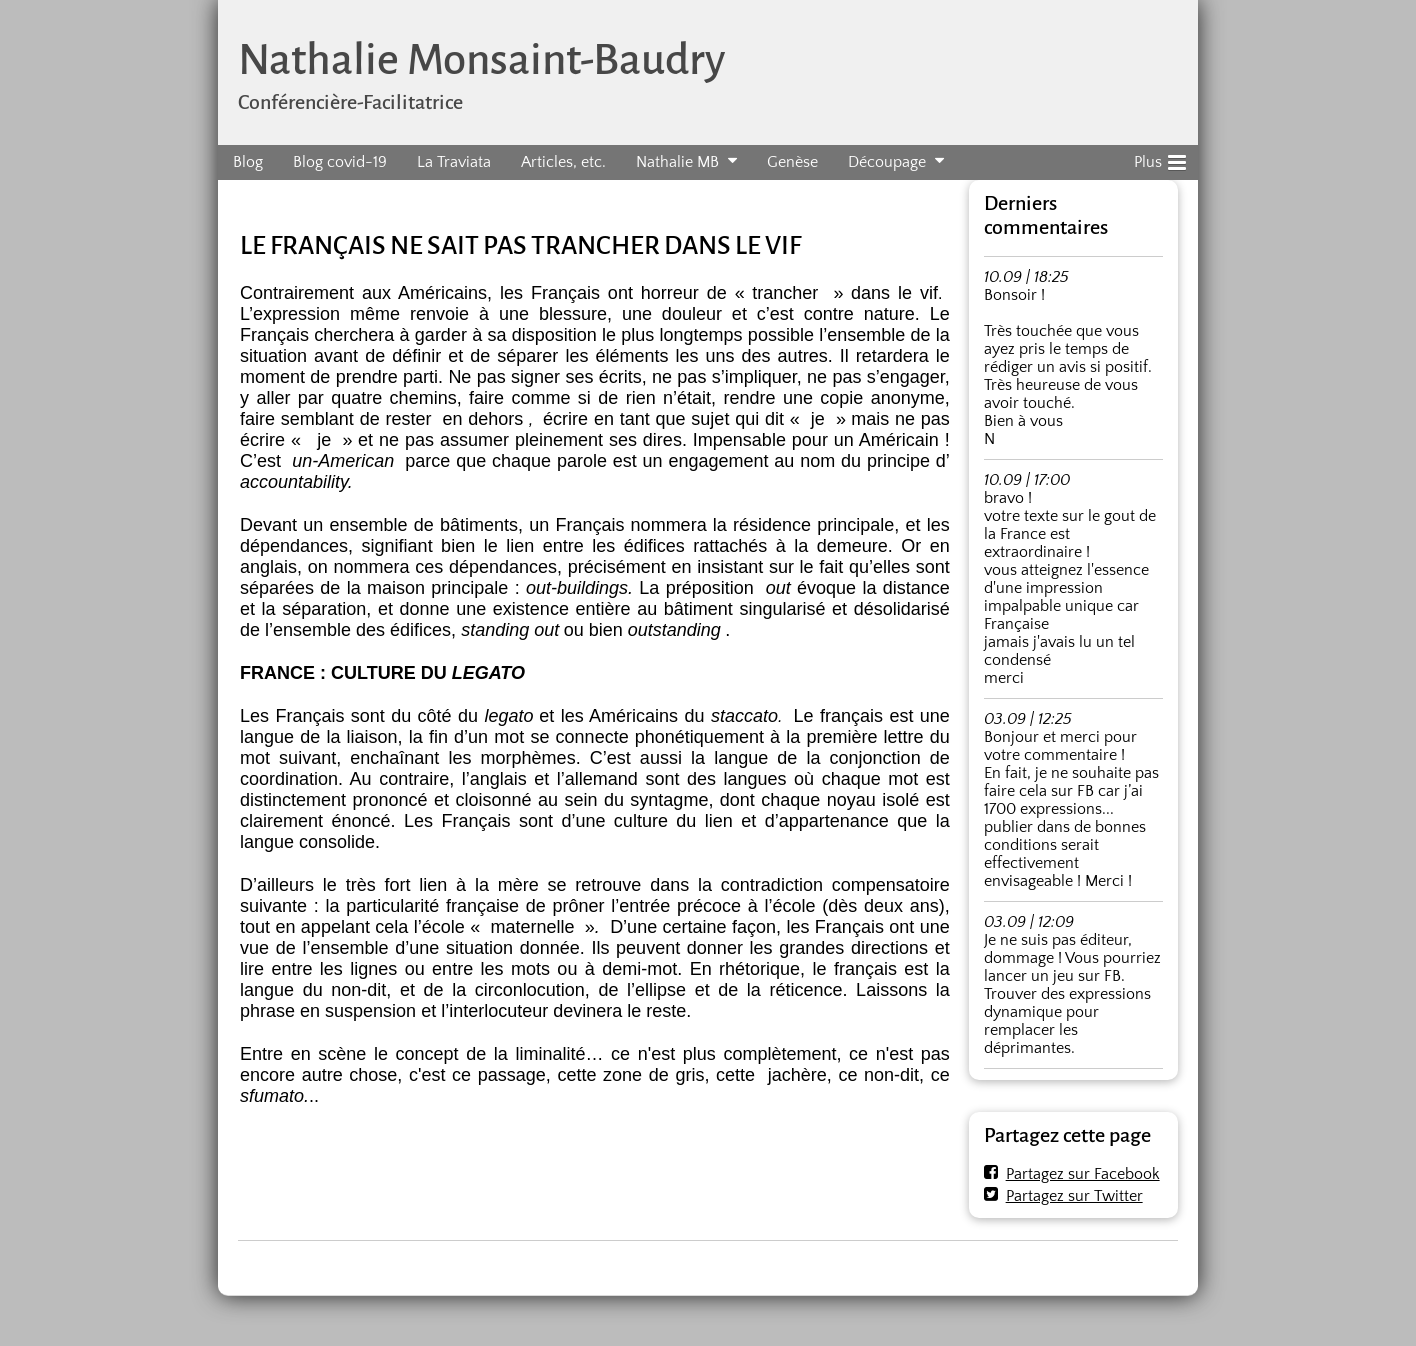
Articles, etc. (563, 162)
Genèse (792, 162)
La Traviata (454, 162)
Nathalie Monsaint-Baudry (481, 59)
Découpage (887, 162)
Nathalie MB (677, 162)
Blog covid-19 (340, 162)
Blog (248, 162)
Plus (1160, 159)
